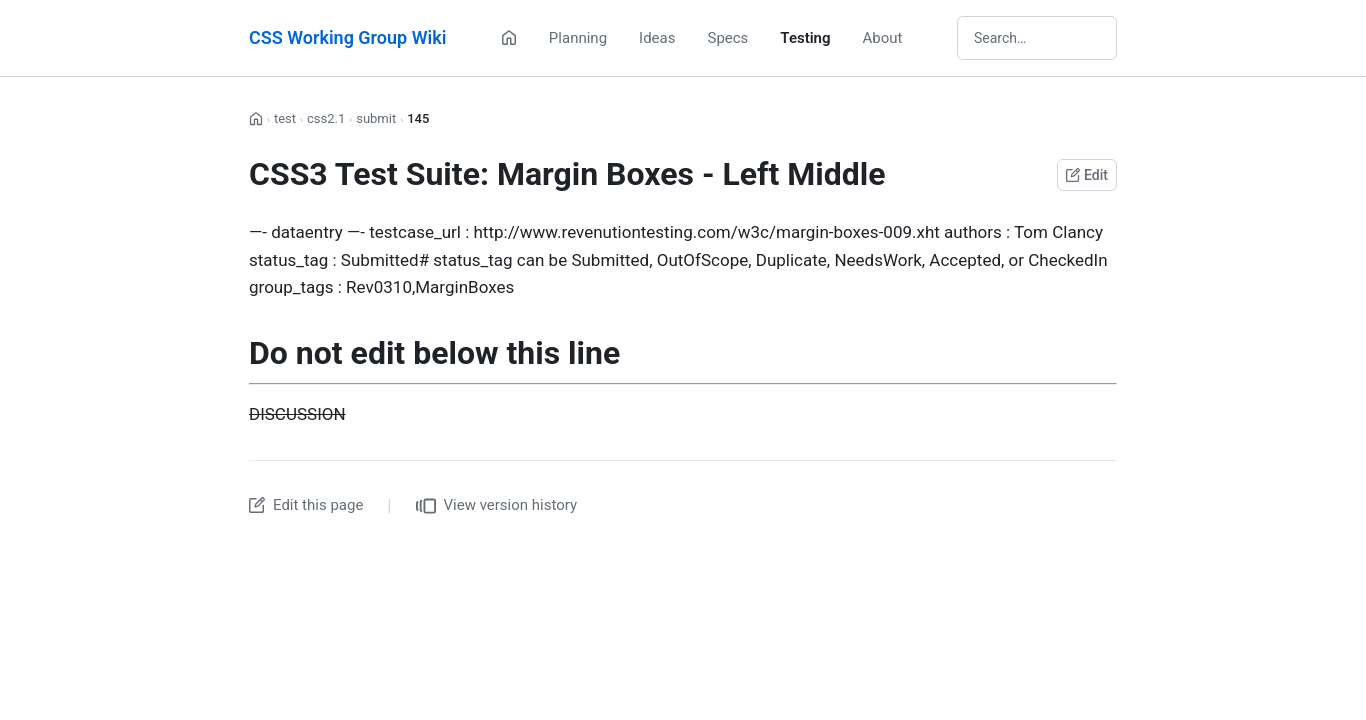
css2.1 (326, 118)
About (883, 38)
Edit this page (306, 505)
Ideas (657, 38)
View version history (497, 506)
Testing (805, 38)
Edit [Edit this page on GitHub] (1087, 175)
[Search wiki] (1037, 38)
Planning (578, 38)
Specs (727, 38)
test (285, 118)
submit (376, 118)
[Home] (509, 38)
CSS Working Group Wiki (347, 37)
